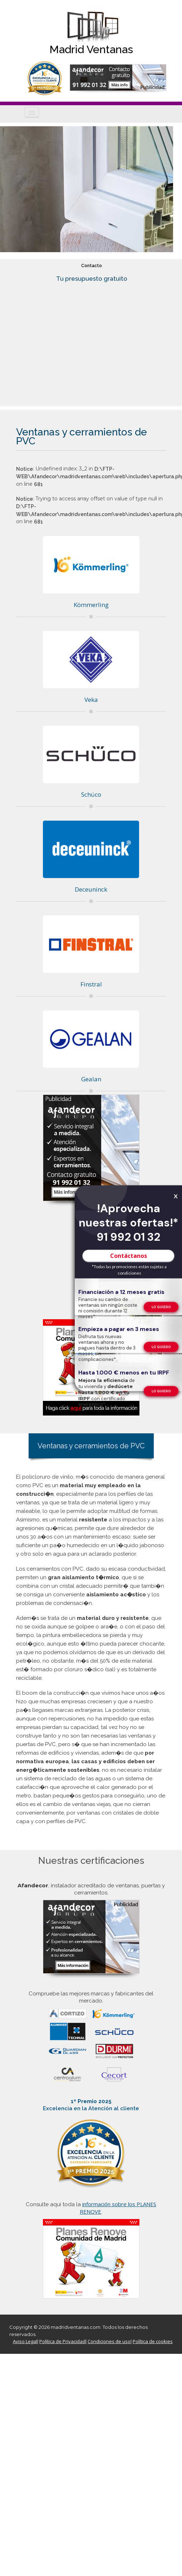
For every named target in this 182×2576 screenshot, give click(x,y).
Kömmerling (91, 605)
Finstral (91, 984)
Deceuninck (91, 889)
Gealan (91, 1079)
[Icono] (32, 112)
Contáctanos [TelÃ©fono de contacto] (128, 1255)
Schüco (91, 794)
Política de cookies (153, 2341)
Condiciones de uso (109, 2341)
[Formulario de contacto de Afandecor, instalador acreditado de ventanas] (118, 78)
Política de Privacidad (62, 2341)
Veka (91, 699)
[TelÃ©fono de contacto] (161, 1307)
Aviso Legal (25, 2341)
